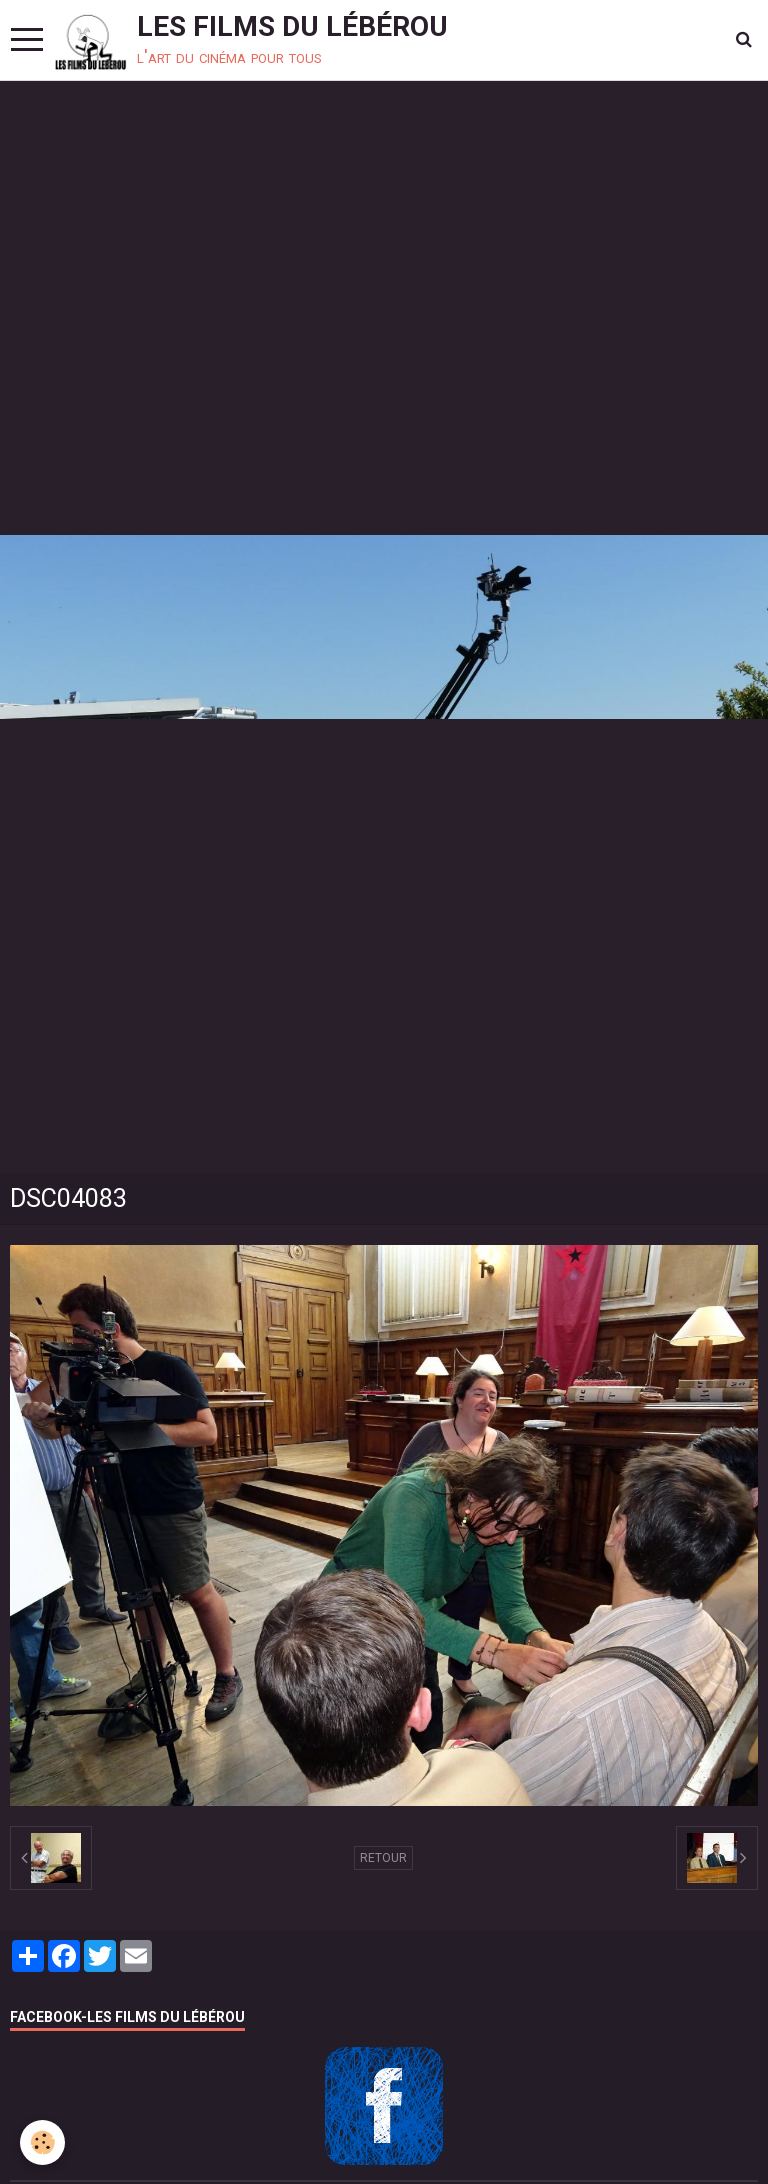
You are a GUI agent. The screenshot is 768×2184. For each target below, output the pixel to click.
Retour (383, 1858)
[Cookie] (42, 2142)
